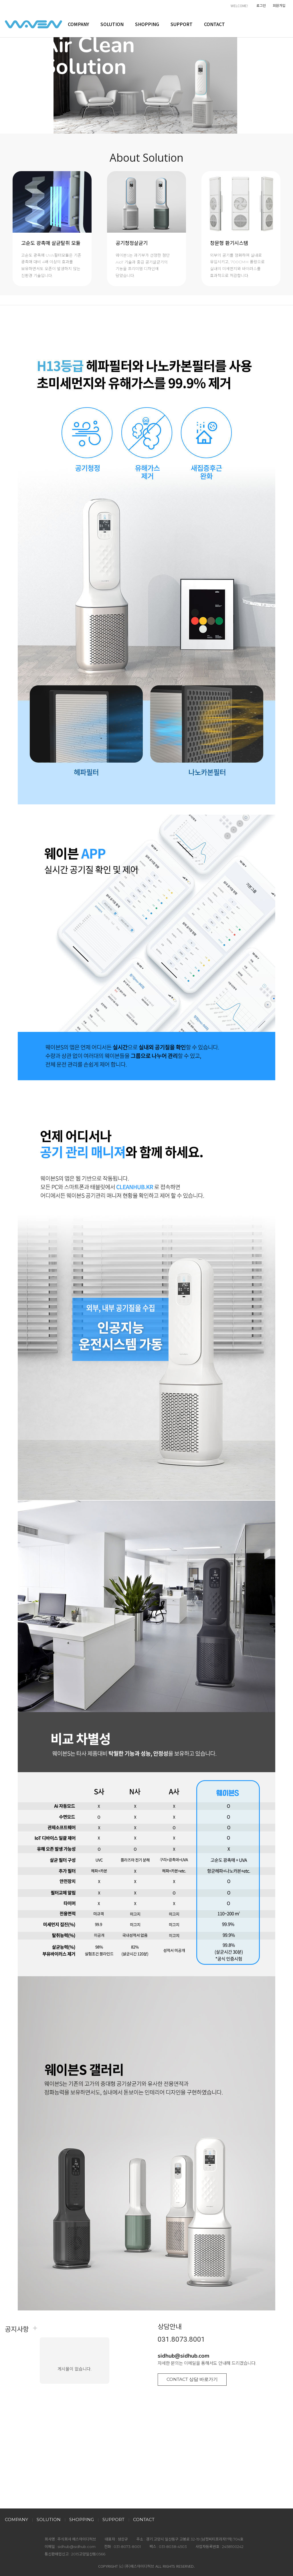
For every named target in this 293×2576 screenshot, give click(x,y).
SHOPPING (147, 24)
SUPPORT (182, 24)
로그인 (261, 5)
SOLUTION (112, 24)
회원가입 (279, 5)
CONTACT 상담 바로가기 (192, 2379)
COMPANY (78, 24)
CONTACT (214, 24)
